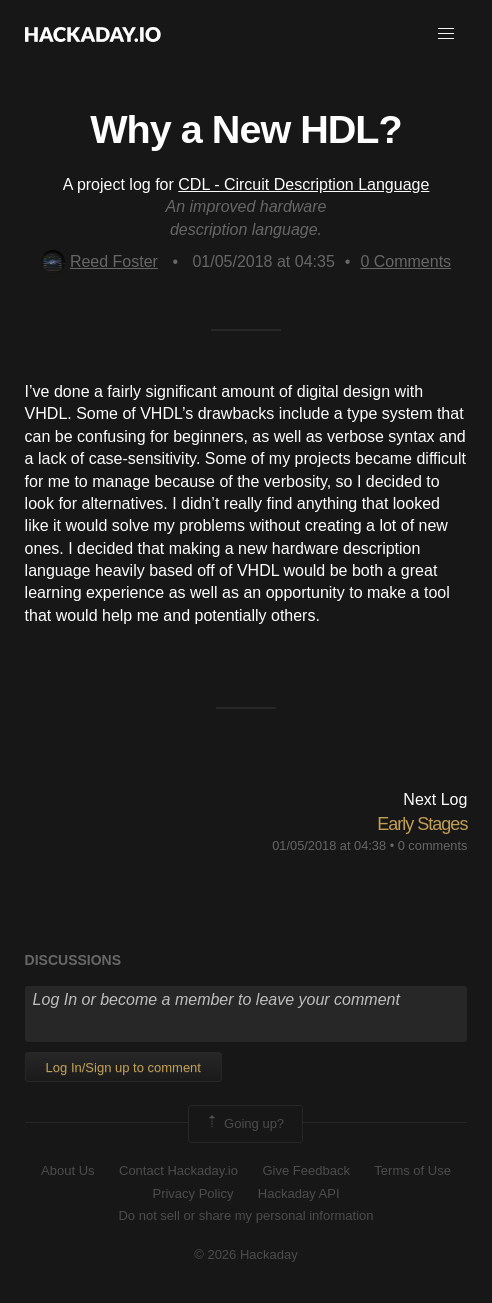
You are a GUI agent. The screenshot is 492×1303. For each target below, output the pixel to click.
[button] (446, 34)
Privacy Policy (192, 1193)
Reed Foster (99, 261)
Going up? (244, 1124)
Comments (405, 261)
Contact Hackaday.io (178, 1170)
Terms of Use (412, 1170)
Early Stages (422, 824)
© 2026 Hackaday (246, 1254)
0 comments (433, 845)
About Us (67, 1170)
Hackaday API (299, 1193)
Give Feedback (305, 1170)
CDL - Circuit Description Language (303, 184)
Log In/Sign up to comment (123, 1067)
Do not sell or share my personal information (245, 1215)
